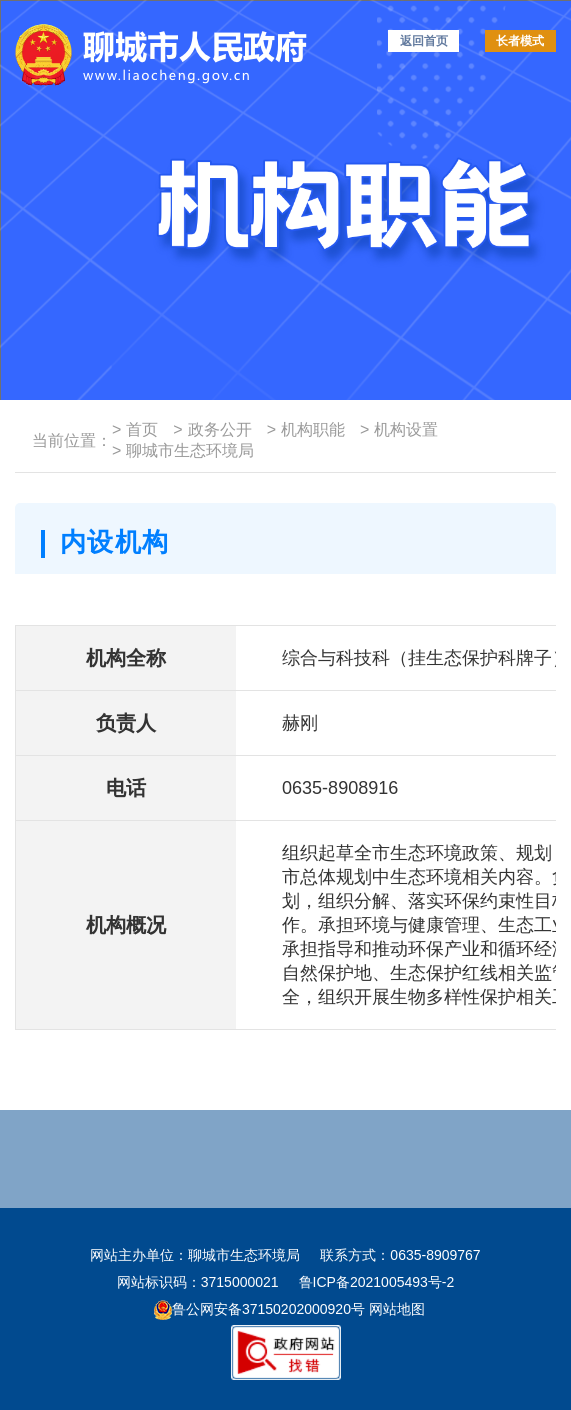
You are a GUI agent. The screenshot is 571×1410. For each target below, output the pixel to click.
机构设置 (399, 429)
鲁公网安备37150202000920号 (259, 1309)
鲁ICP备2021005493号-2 (377, 1282)
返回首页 (424, 41)
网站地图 (395, 1309)
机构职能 (306, 429)
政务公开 (212, 429)
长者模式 (520, 41)
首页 (135, 429)
